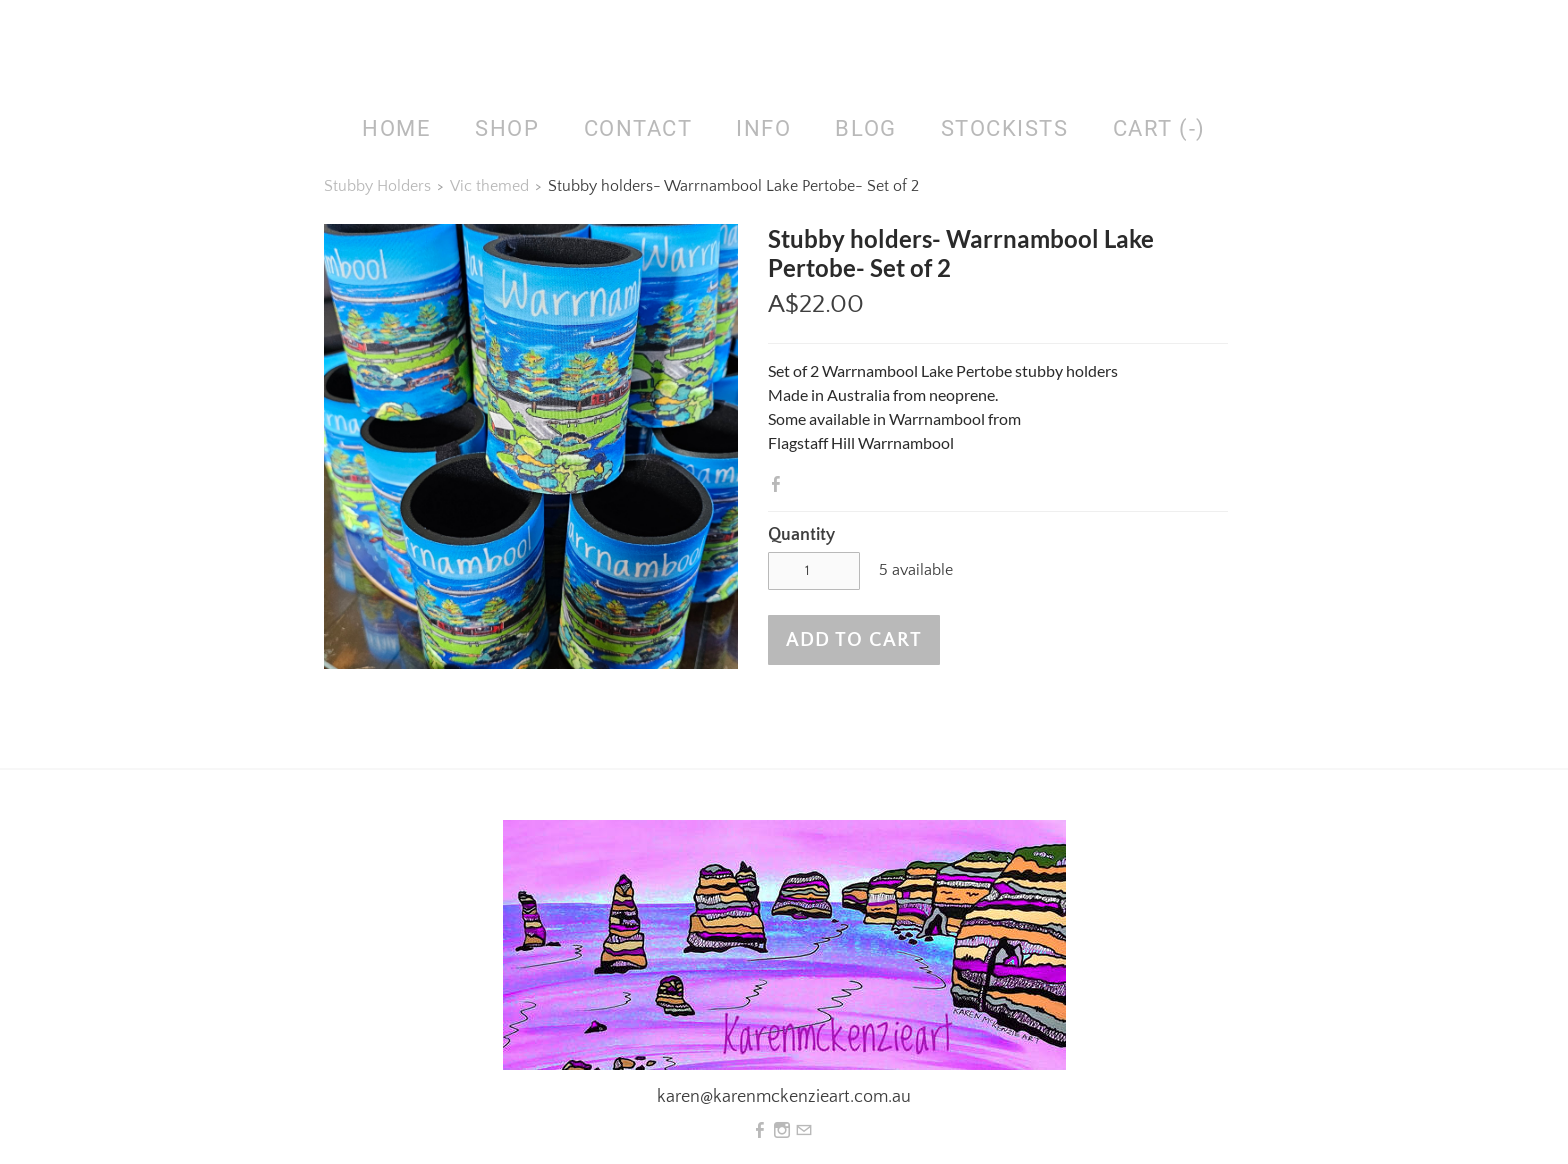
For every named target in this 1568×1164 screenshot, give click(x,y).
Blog (865, 128)
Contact (638, 128)
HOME (396, 128)
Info (763, 128)
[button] (854, 640)
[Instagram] (782, 1131)
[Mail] (804, 1131)
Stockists (1005, 128)
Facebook (780, 484)
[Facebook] (760, 1131)
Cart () (1159, 128)
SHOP (507, 128)
